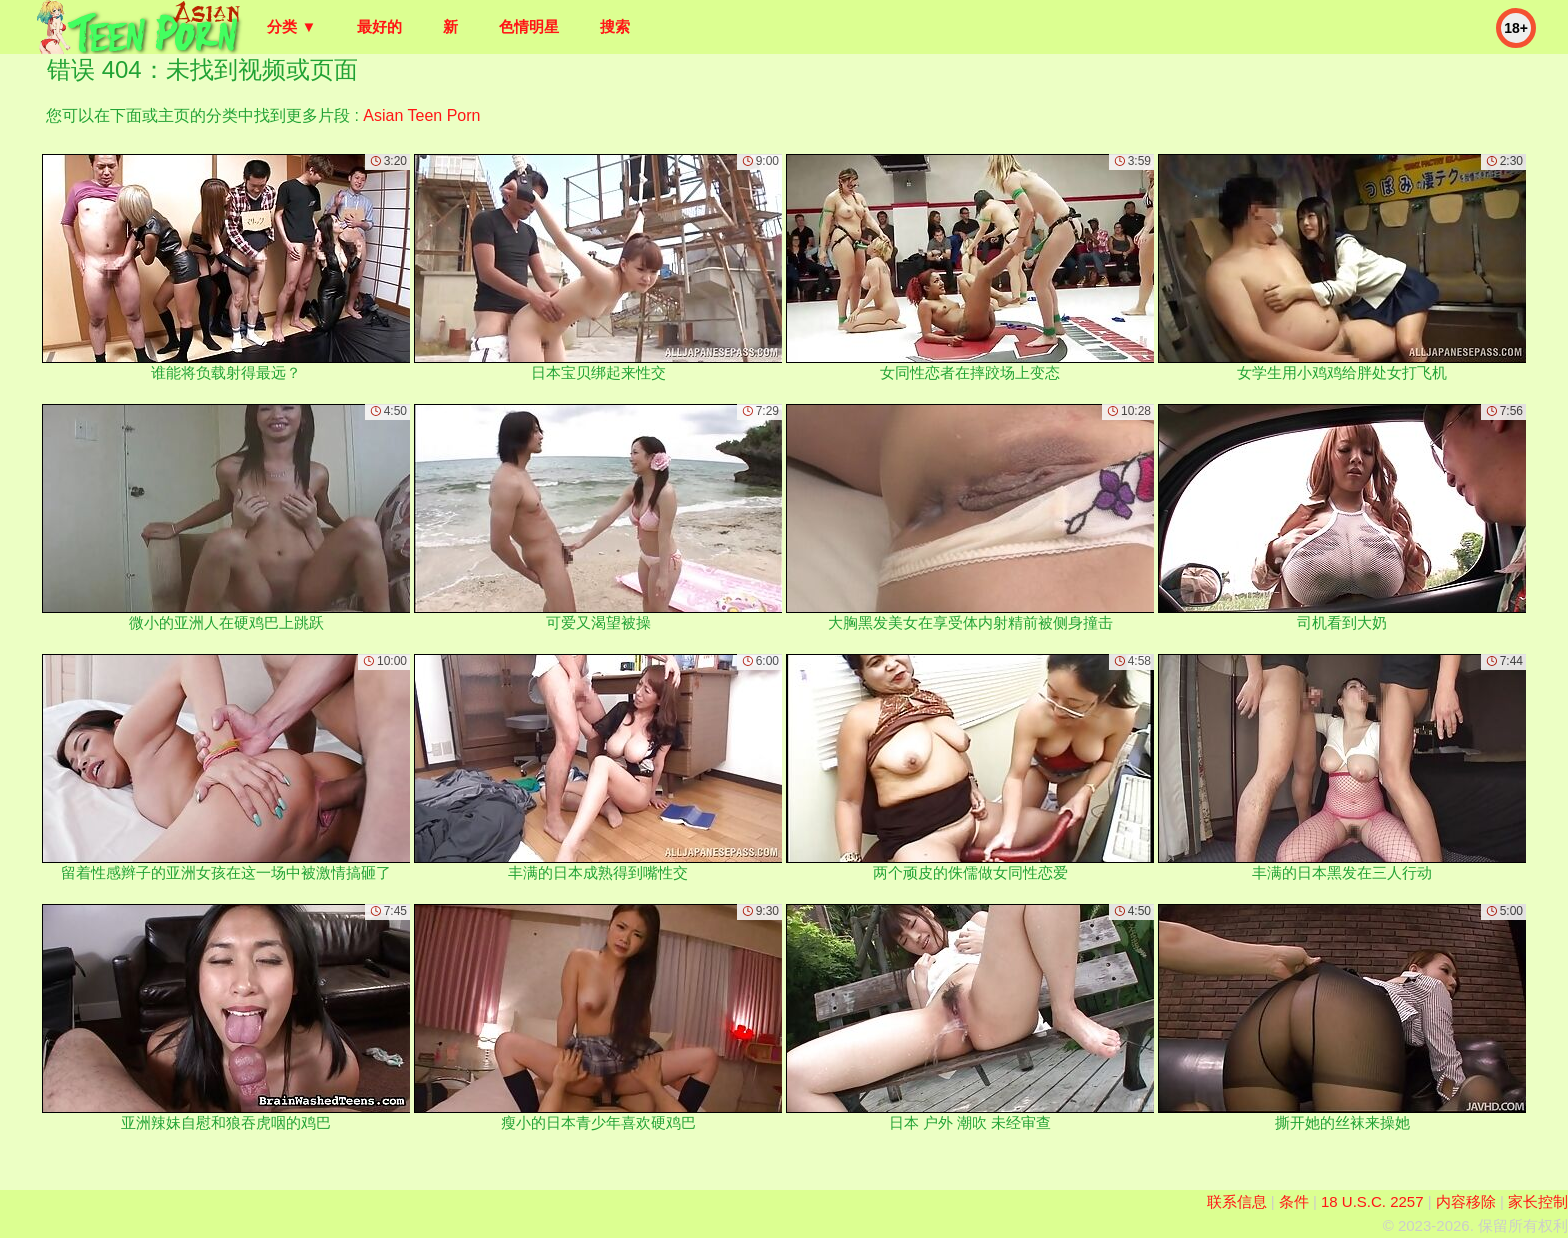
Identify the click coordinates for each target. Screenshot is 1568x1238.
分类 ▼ (291, 26)
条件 (1294, 1201)
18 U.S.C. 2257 (1372, 1201)
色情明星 (529, 26)
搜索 (615, 26)
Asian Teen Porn (421, 115)
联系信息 (1237, 1201)
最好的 (379, 26)
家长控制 (1538, 1201)
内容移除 (1466, 1201)
